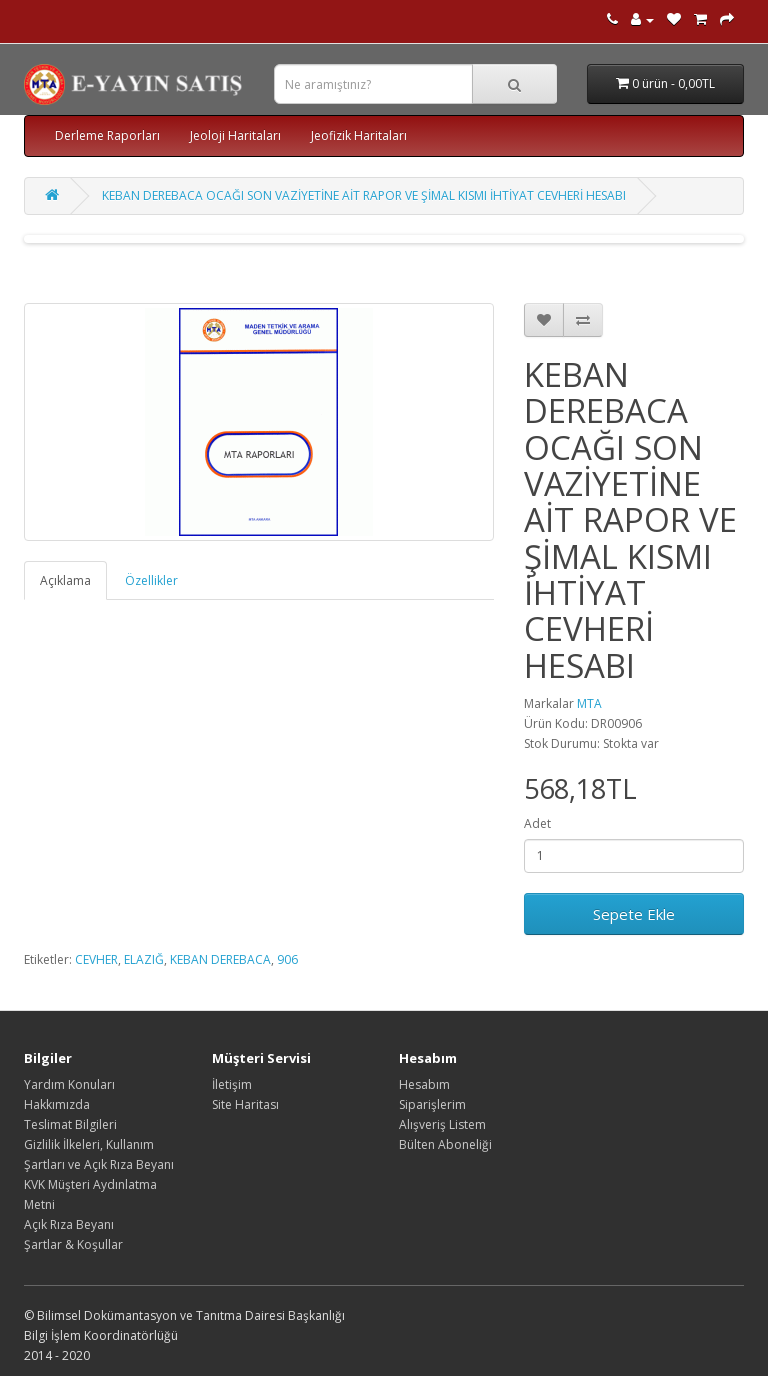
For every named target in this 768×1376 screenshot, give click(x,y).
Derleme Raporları (107, 135)
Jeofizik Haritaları (359, 135)
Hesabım (424, 1084)
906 (287, 959)
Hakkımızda (57, 1104)
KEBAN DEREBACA (220, 959)
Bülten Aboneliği (445, 1144)
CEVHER (96, 959)
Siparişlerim (432, 1104)
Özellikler (151, 580)
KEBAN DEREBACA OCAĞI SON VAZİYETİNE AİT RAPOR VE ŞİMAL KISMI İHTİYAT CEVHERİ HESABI (364, 195)
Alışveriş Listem (442, 1124)
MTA (589, 703)
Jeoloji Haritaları (235, 135)
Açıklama (65, 580)
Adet (537, 823)
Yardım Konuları (69, 1084)
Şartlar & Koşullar (73, 1244)
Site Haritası (245, 1104)
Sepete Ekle (634, 914)
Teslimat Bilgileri (70, 1124)
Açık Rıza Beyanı (69, 1224)
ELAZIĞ (144, 959)
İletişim (232, 1084)
